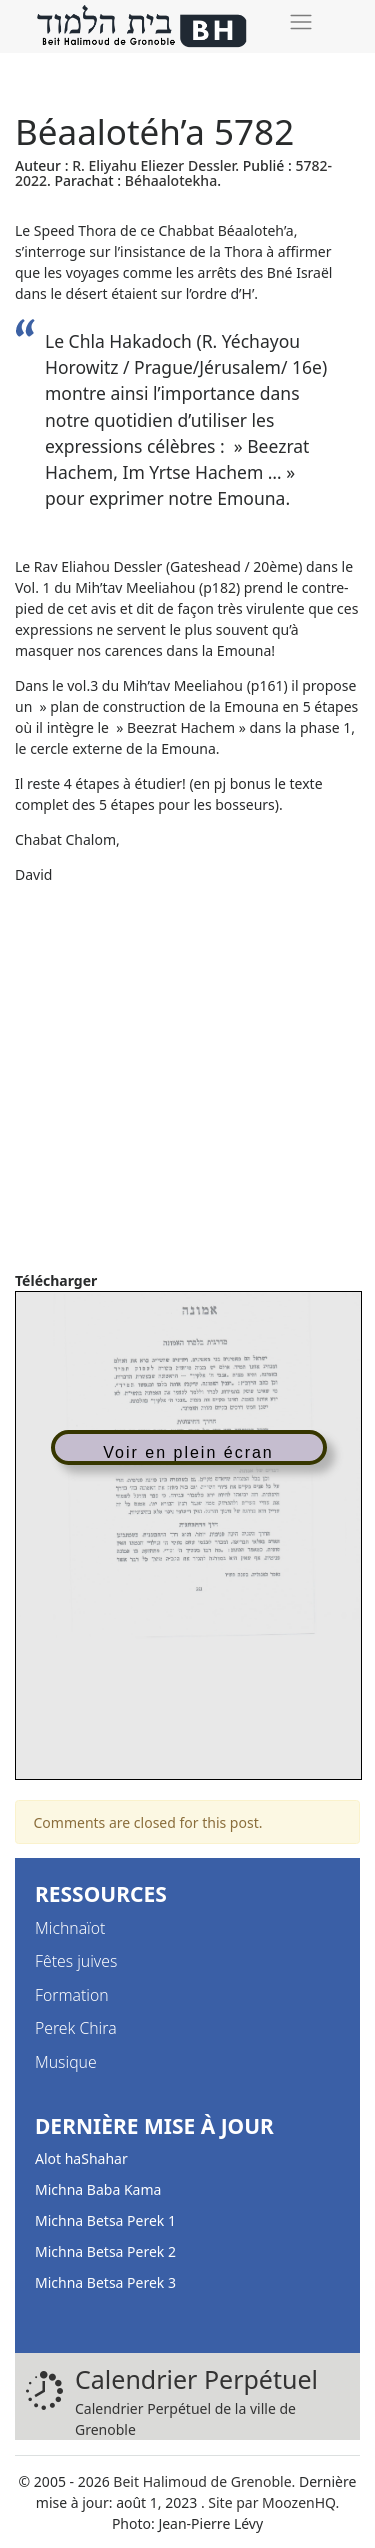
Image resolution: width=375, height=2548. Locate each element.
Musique (66, 2062)
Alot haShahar (81, 2158)
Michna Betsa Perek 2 (105, 2251)
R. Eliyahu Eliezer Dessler (153, 165)
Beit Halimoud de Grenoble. (204, 2481)
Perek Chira (76, 2028)
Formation (72, 1995)
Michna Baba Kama (98, 2189)
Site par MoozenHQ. (273, 2502)
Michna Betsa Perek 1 (105, 2220)
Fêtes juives (76, 1961)
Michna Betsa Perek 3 (105, 2282)
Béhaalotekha (171, 180)
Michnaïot (70, 1928)
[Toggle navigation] (300, 21)
